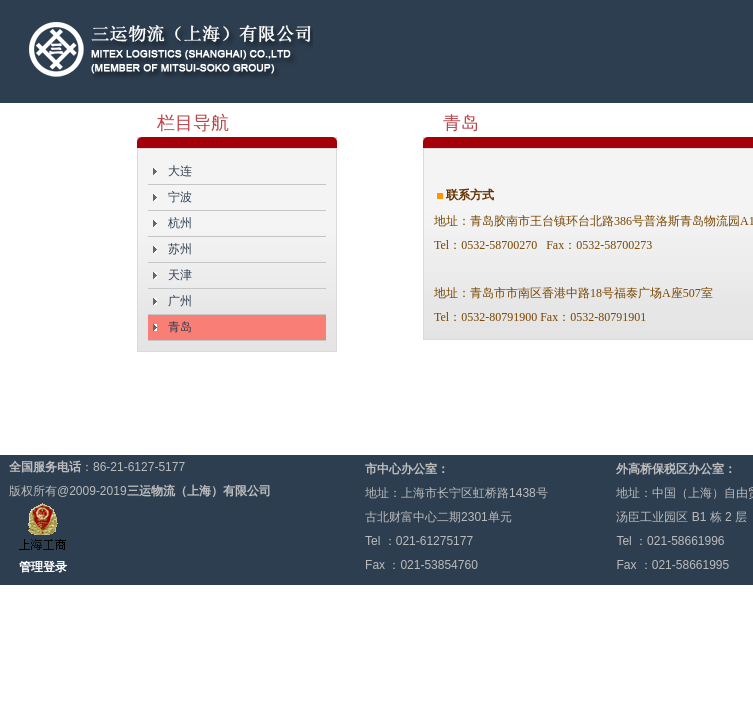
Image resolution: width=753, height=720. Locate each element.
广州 (180, 301)
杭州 (180, 223)
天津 (180, 275)
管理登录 (43, 567)
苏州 (180, 249)
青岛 (180, 327)
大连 (180, 171)
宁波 (180, 197)
